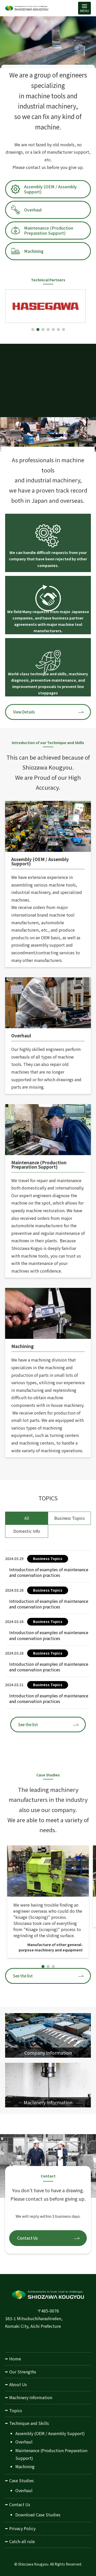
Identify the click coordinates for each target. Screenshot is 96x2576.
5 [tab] (53, 329)
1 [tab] (32, 329)
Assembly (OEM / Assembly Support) (50, 2433)
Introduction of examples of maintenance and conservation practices (48, 1572)
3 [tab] (43, 329)
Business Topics (69, 1518)
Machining (25, 2466)
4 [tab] (48, 329)
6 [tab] (58, 329)
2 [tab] (37, 329)
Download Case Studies (37, 2515)
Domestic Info (26, 1531)
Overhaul (24, 2442)
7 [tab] (63, 329)
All (26, 1518)
